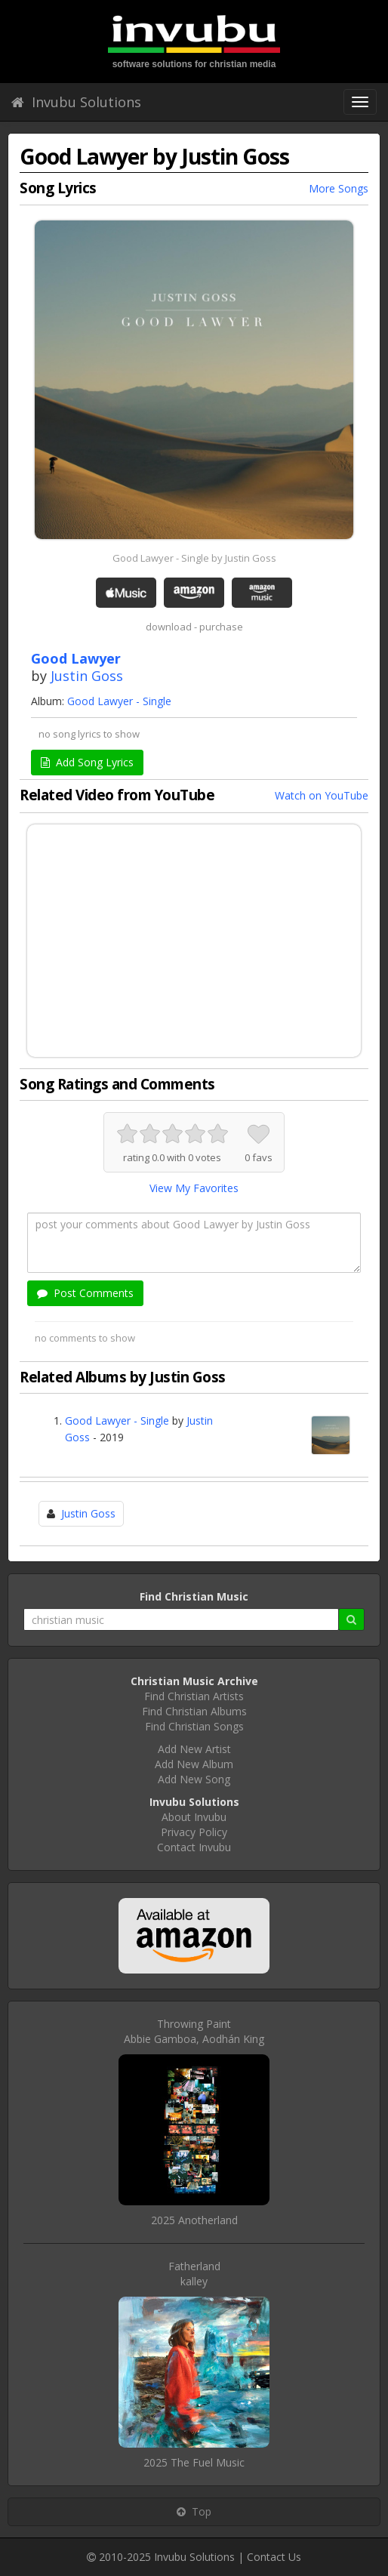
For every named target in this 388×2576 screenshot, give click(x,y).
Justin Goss (87, 676)
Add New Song (194, 1779)
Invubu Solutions (76, 102)
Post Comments (85, 1293)
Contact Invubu (194, 1847)
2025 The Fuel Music (194, 2462)
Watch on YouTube (321, 795)
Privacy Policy (194, 1832)
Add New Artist (194, 1749)
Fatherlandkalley (194, 2273)
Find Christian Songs (194, 1726)
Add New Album (194, 1764)
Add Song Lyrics (87, 762)
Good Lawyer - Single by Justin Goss (194, 558)
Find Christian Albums (194, 1711)
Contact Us (274, 2557)
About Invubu (194, 1817)
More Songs (338, 188)
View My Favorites (194, 1188)
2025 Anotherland (194, 2220)
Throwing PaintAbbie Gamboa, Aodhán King (194, 2031)
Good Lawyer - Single (119, 701)
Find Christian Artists (194, 1696)
